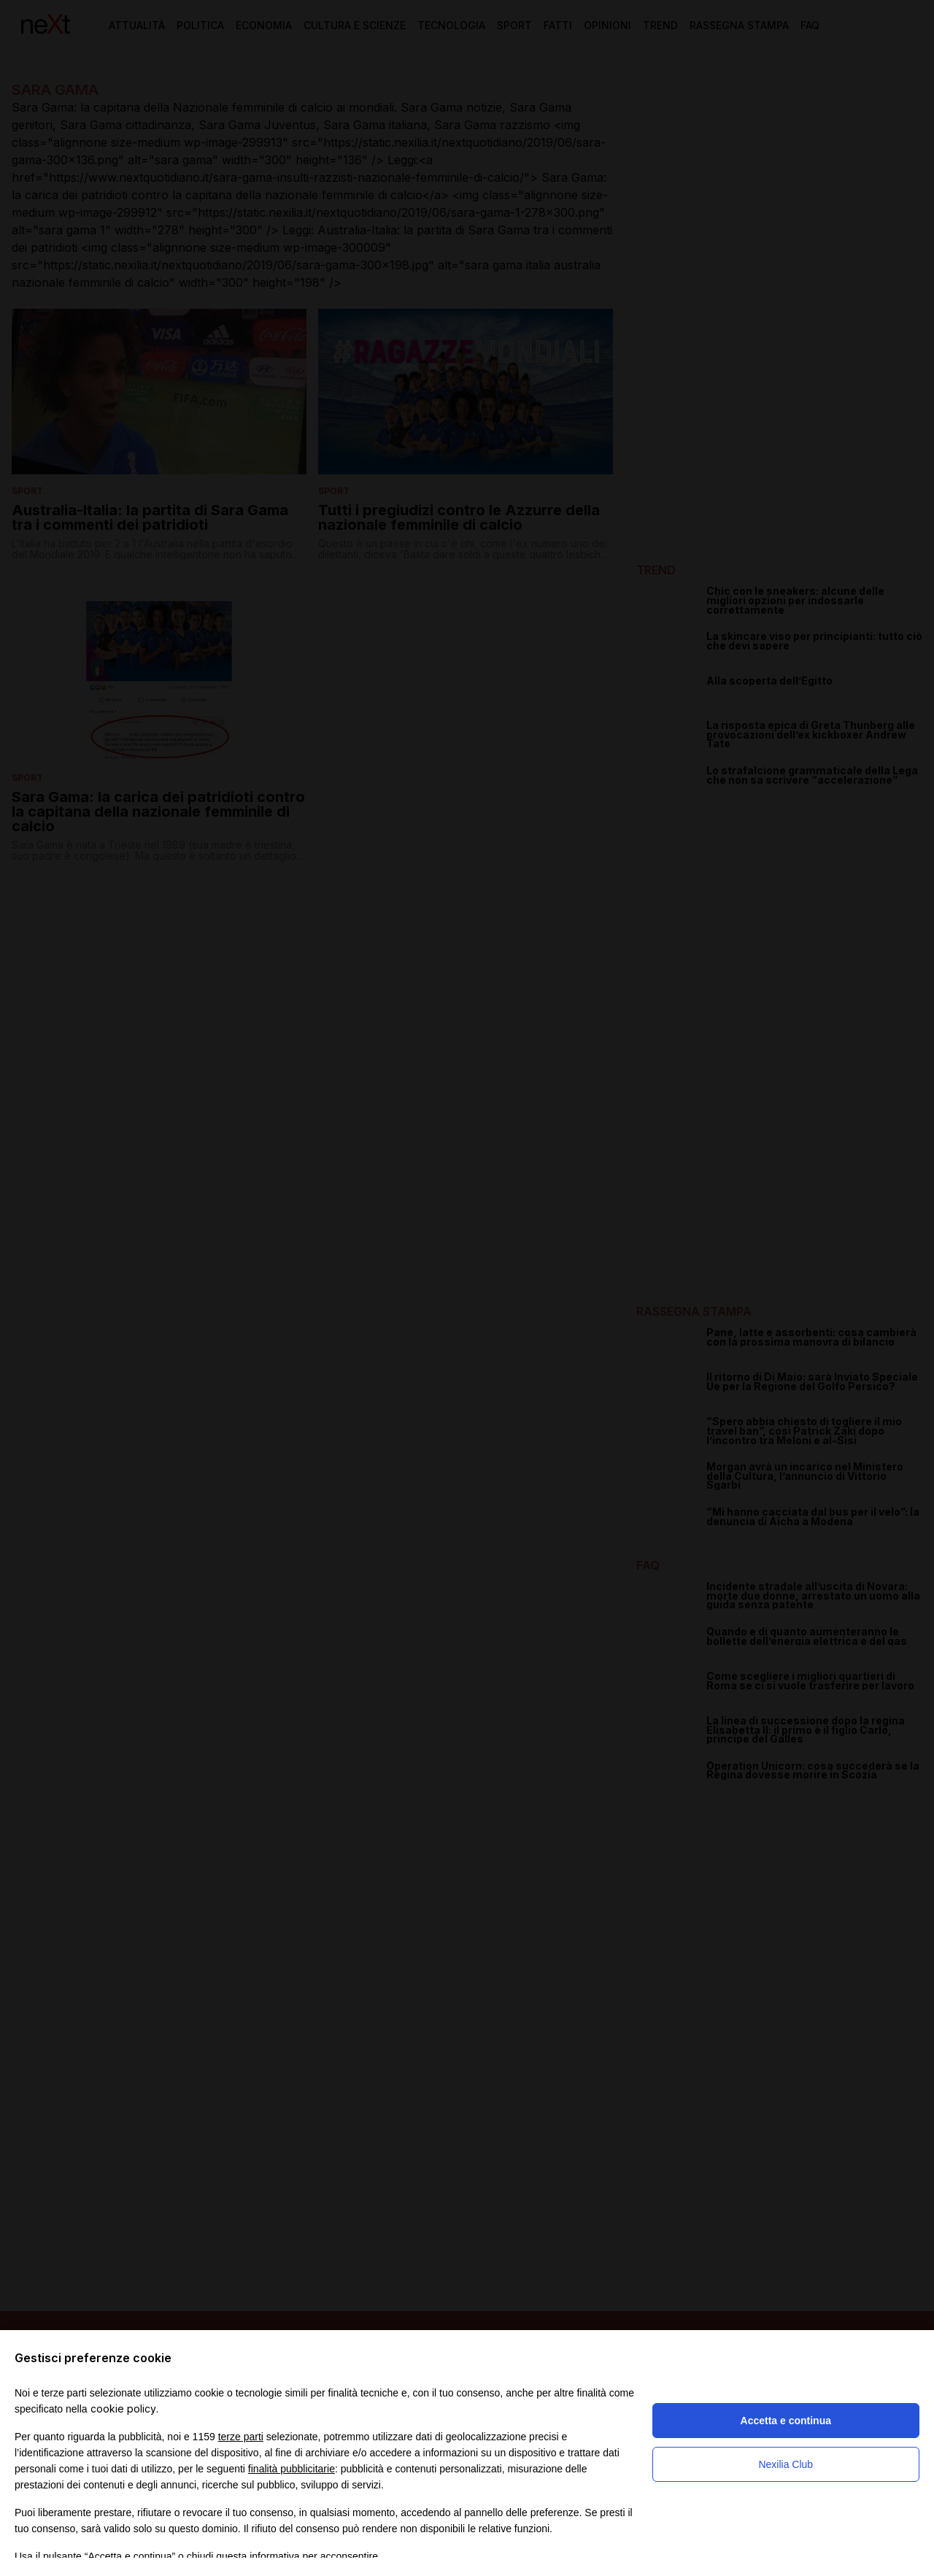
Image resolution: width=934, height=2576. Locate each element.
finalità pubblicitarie (291, 2469)
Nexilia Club (785, 2464)
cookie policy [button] (123, 2408)
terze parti (240, 2436)
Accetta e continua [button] (786, 2420)
